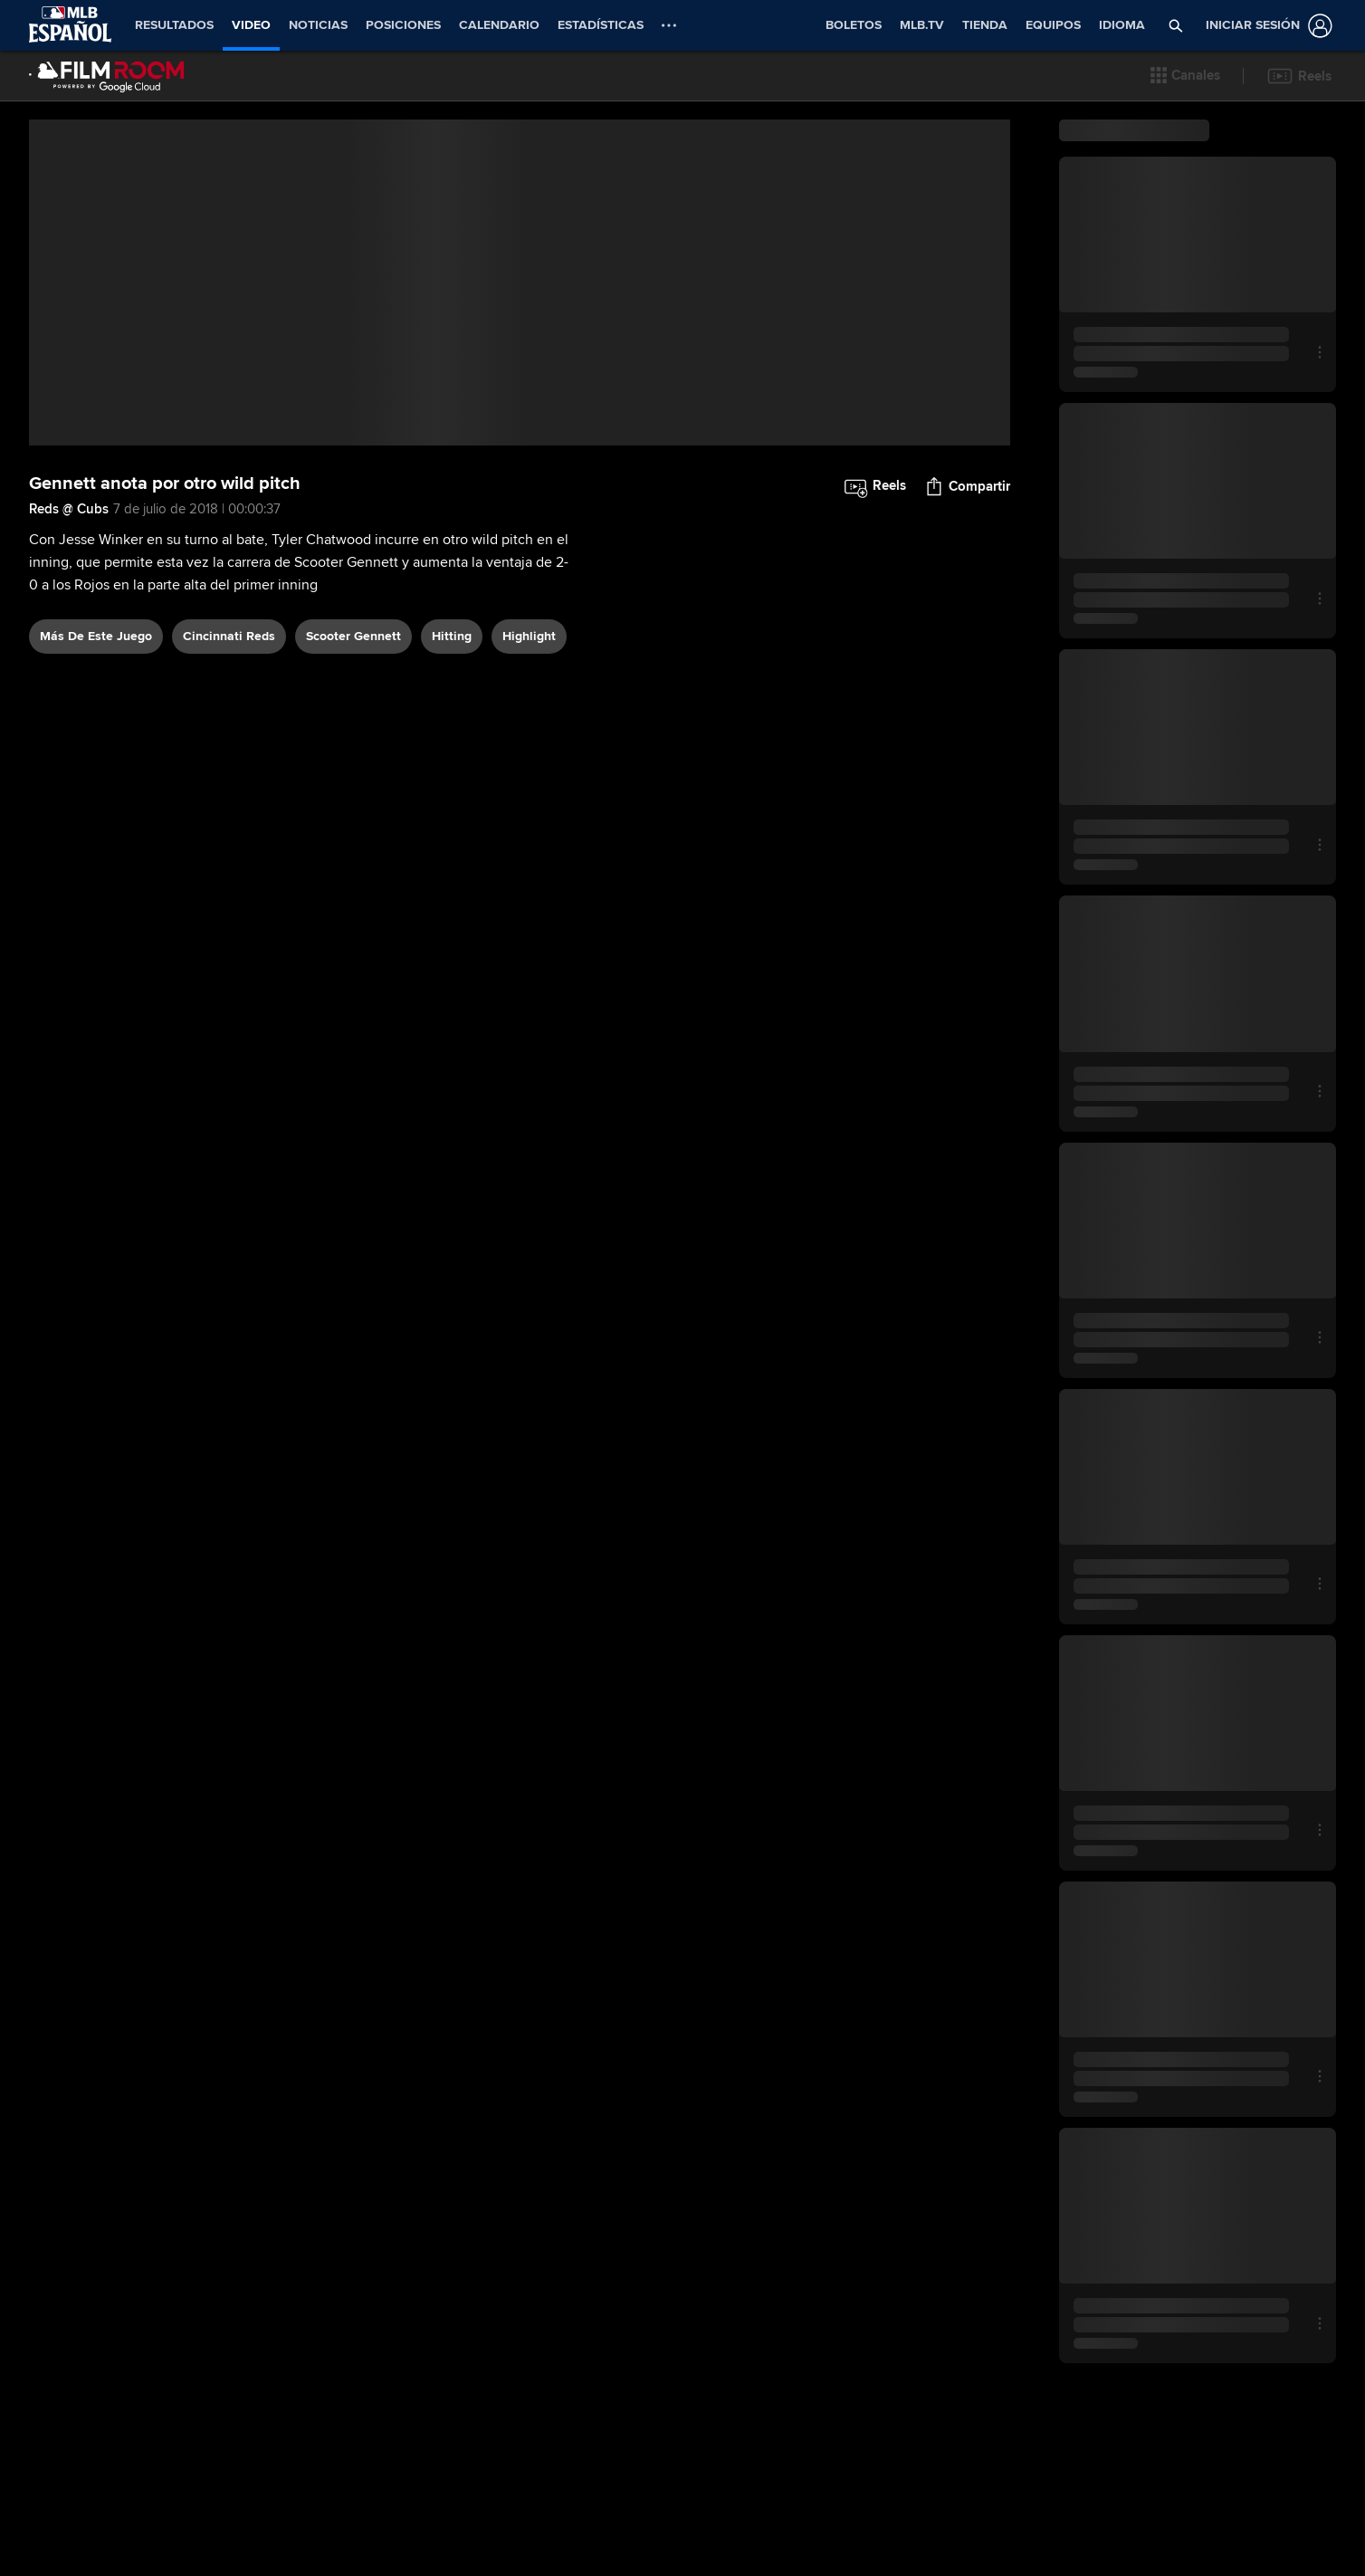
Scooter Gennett (353, 862)
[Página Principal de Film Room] (107, 76)
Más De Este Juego (96, 862)
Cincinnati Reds (229, 862)
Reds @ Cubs (69, 735)
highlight (529, 862)
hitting (452, 862)
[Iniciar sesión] (1265, 26)
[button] (1185, 76)
